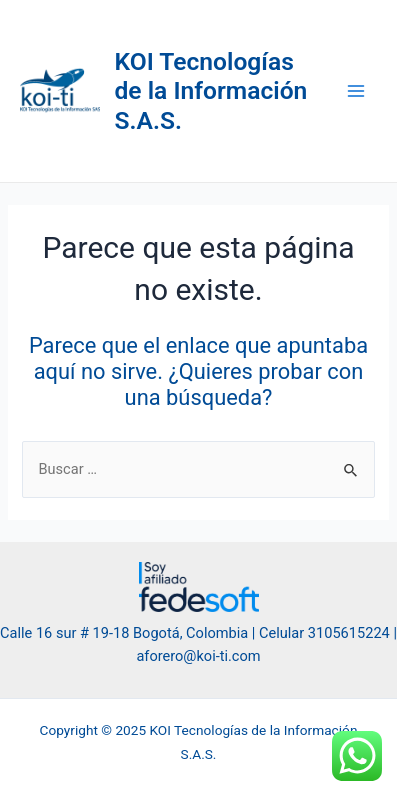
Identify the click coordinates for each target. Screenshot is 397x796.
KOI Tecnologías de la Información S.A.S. (211, 91)
